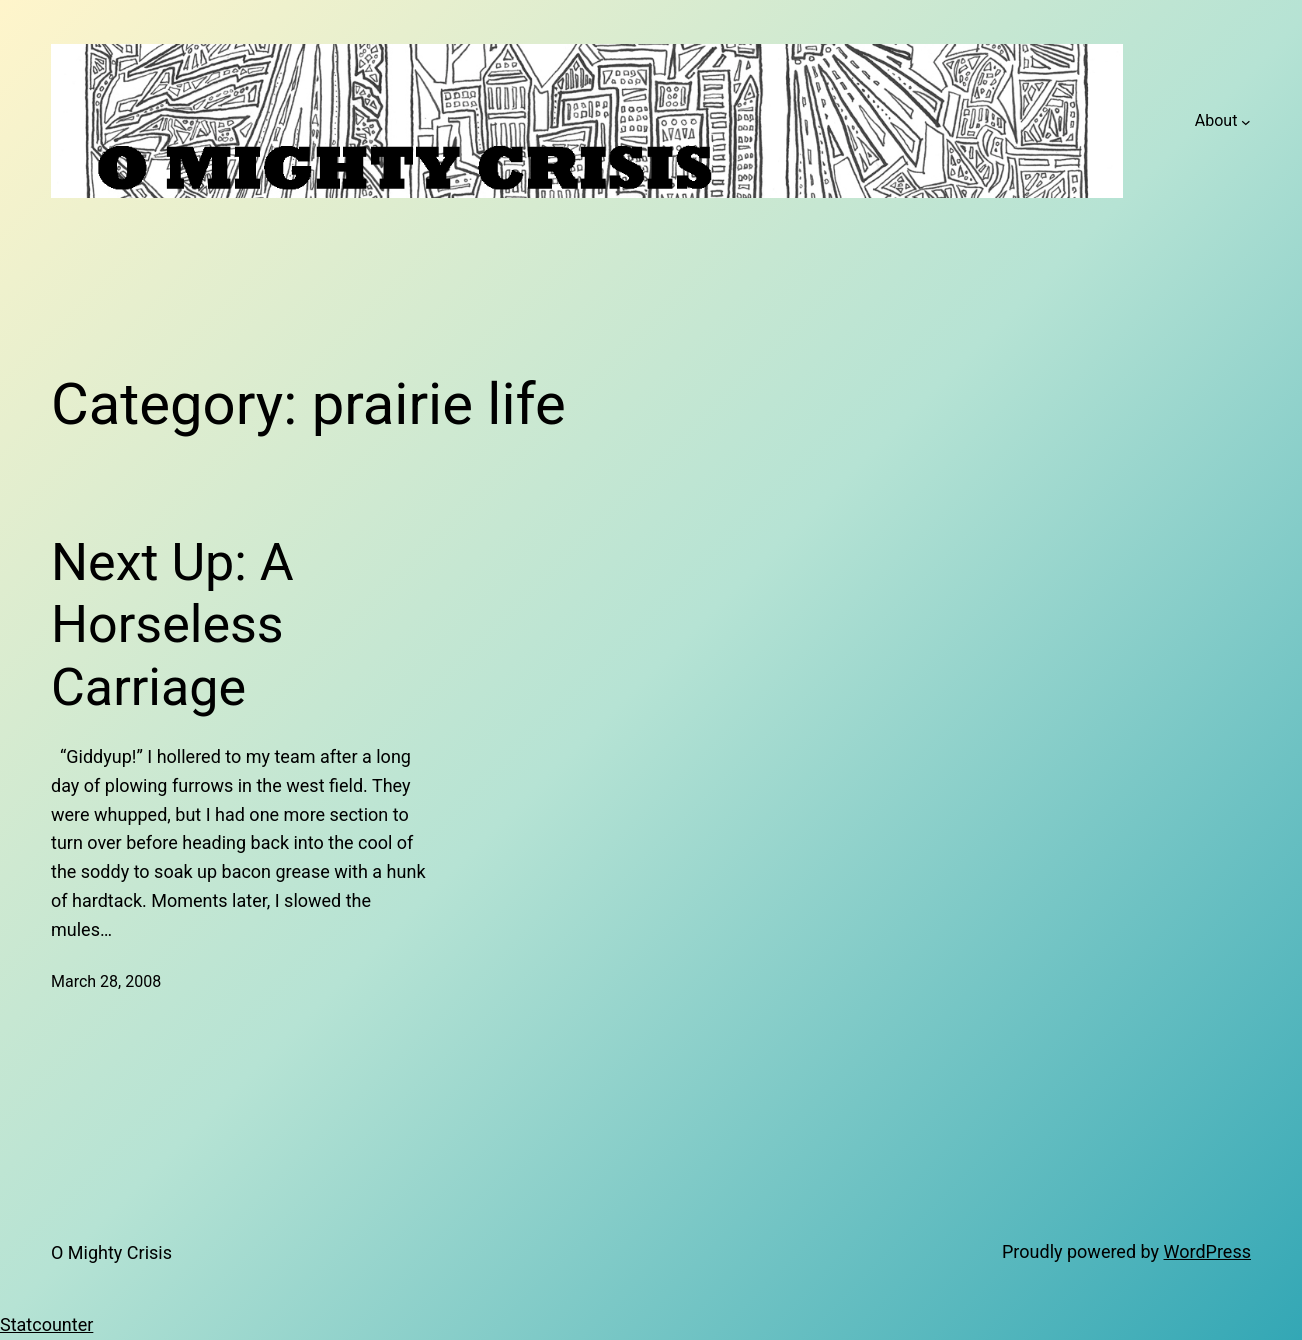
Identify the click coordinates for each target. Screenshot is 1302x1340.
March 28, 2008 (106, 981)
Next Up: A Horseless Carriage (172, 625)
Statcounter (46, 1324)
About (1216, 120)
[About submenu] (1246, 121)
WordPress (1207, 1251)
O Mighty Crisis (111, 1252)
